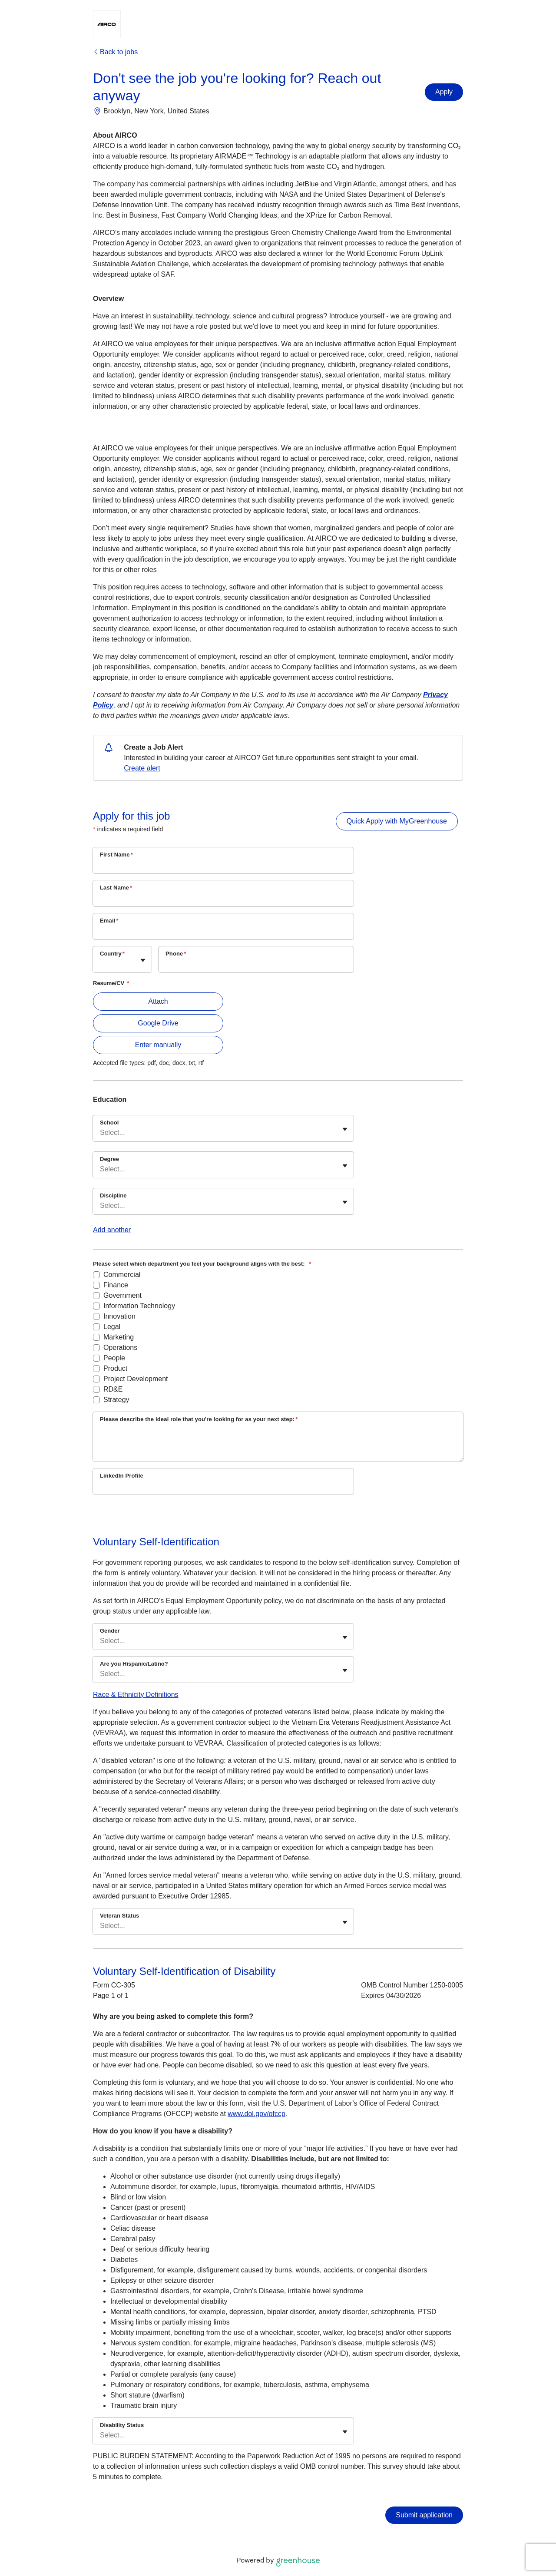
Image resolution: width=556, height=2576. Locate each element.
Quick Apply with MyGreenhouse (397, 821)
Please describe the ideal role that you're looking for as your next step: (199, 1419)
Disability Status (122, 2425)
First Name (116, 854)
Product (115, 1368)
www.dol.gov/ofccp (256, 2113)
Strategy (116, 1399)
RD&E (112, 1389)
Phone (175, 953)
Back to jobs (115, 52)
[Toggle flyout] (143, 960)
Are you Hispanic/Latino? (134, 1663)
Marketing (118, 1337)
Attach (158, 1001)
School (109, 1122)
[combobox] (101, 964)
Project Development (135, 1378)
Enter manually (158, 1044)
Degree (109, 1159)
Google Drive (158, 1023)
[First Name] (223, 866)
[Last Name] (223, 899)
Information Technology (139, 1305)
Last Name (116, 887)
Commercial (121, 1274)
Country (112, 953)
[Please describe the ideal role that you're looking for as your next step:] (278, 1444)
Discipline (113, 1195)
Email (109, 920)
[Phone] (256, 965)
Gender (110, 1630)
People (114, 1358)
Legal (111, 1326)
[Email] (223, 932)
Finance (115, 1285)
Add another (112, 1229)
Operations (120, 1347)
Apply (444, 92)
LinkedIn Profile (121, 1475)
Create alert (142, 768)
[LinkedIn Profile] (223, 1487)
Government (122, 1295)
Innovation (119, 1316)
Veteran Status (119, 1915)
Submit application (424, 2515)
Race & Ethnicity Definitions (136, 1694)
